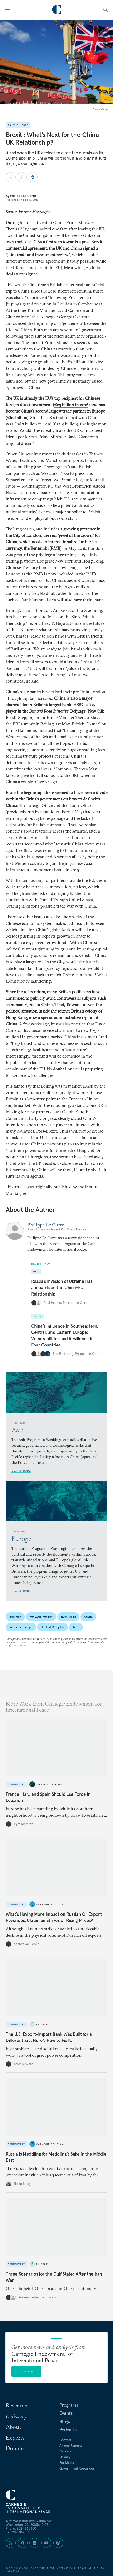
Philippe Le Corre (23, 196)
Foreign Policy (40, 1616)
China (88, 1616)
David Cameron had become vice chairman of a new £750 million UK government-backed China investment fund (56, 1030)
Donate (15, 2448)
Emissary (42, 2024)
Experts (15, 2437)
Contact (65, 2440)
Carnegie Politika (49, 1904)
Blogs (64, 2421)
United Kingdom (52, 1627)
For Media (66, 2463)
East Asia (68, 1616)
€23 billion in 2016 (71, 404)
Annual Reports (70, 2445)
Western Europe (21, 1627)
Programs (68, 2405)
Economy (15, 1616)
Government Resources (76, 2468)
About (13, 2426)
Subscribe (26, 2371)
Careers (65, 2451)
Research (17, 2405)
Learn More (21, 1470)
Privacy (64, 2457)
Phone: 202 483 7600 (21, 2528)
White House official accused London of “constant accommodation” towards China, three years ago (55, 844)
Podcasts (68, 2429)
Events (66, 2413)
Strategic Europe (49, 1784)
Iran (76, 1627)
